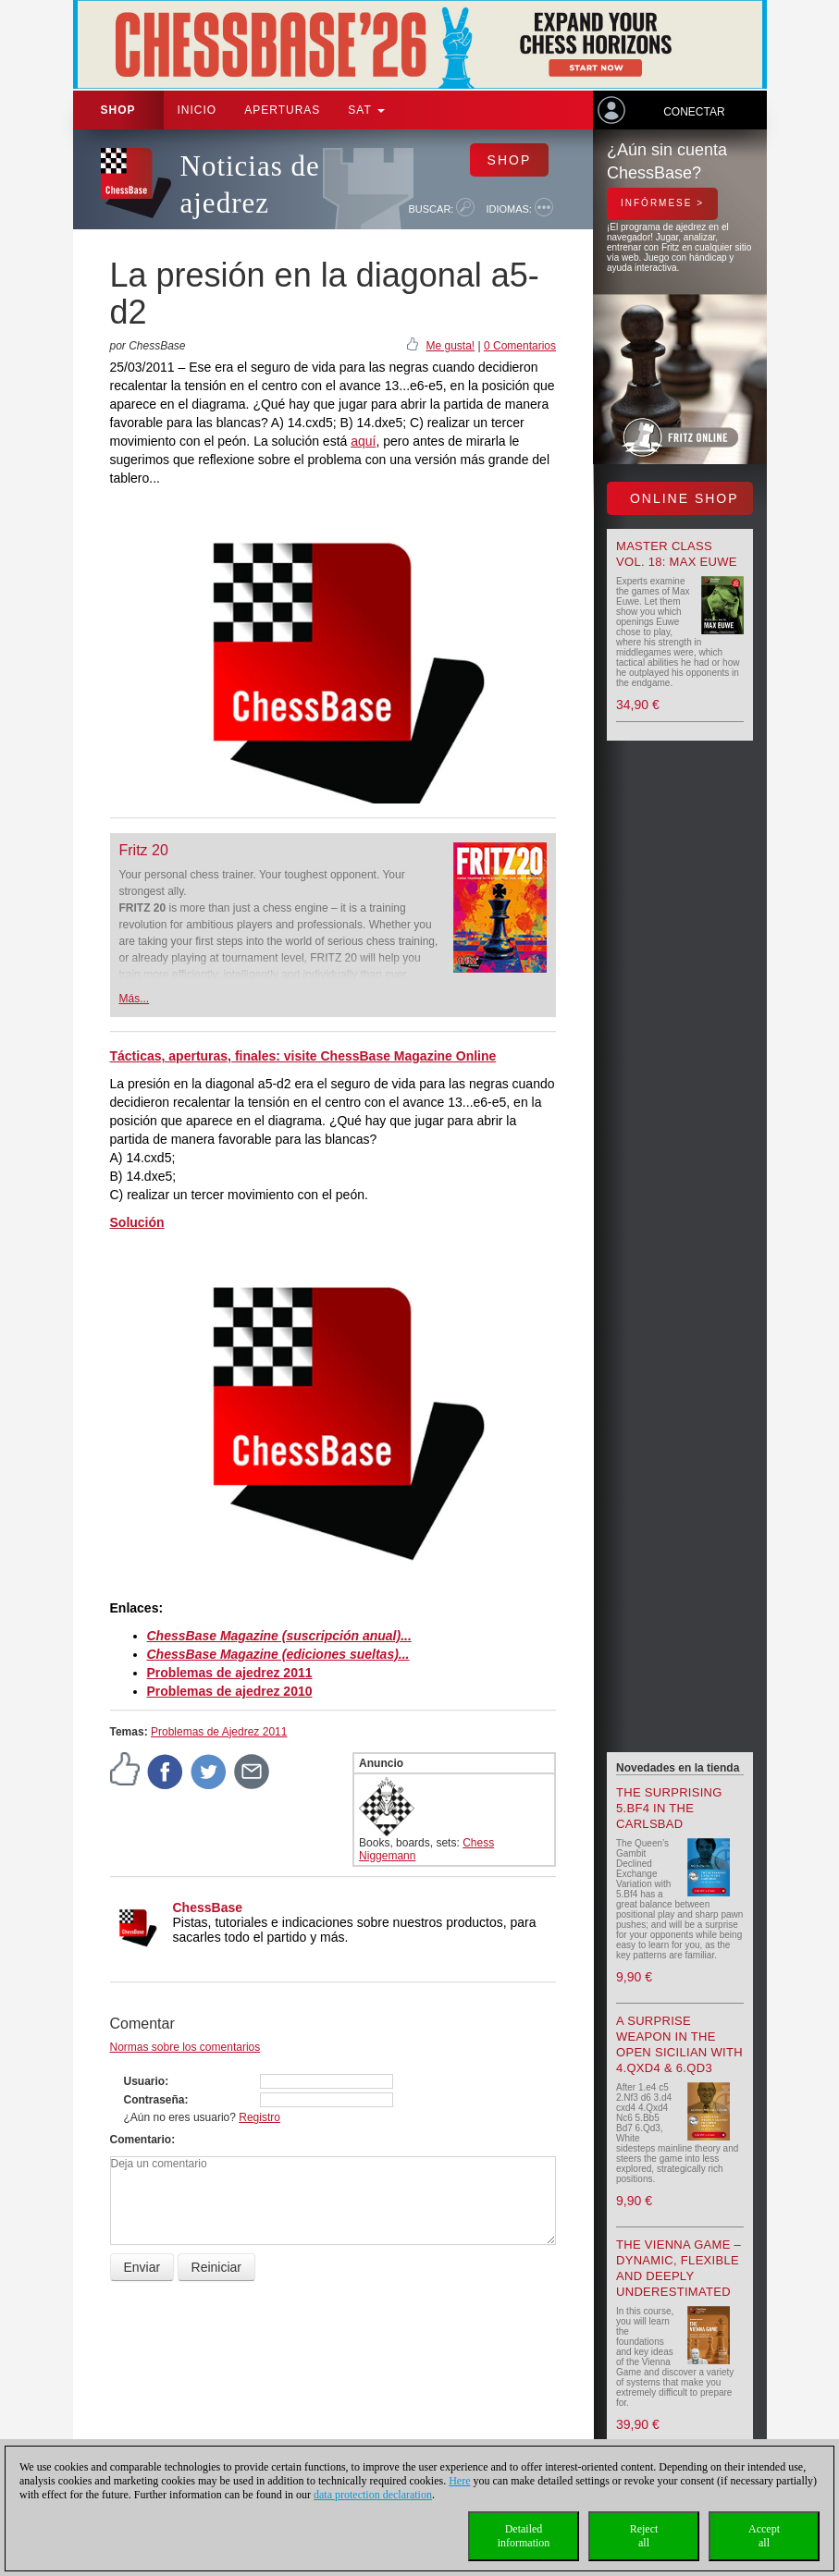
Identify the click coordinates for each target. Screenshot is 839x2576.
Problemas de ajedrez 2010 (230, 1691)
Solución (137, 1222)
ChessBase (208, 1907)
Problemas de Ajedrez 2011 (219, 1731)
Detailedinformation (524, 2535)
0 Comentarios (520, 345)
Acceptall (764, 2535)
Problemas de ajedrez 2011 (230, 1672)
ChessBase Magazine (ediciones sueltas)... (278, 1654)
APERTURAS (282, 110)
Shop (118, 110)
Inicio (197, 110)
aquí (363, 441)
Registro (259, 2117)
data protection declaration (373, 2494)
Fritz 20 (143, 850)
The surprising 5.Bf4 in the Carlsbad (669, 1808)
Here (459, 2480)
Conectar (693, 111)
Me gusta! (450, 345)
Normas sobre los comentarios (185, 2047)
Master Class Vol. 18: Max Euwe (676, 554)
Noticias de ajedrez (250, 184)
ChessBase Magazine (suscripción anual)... (279, 1635)
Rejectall (644, 2535)
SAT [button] (366, 110)
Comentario (141, 2139)
